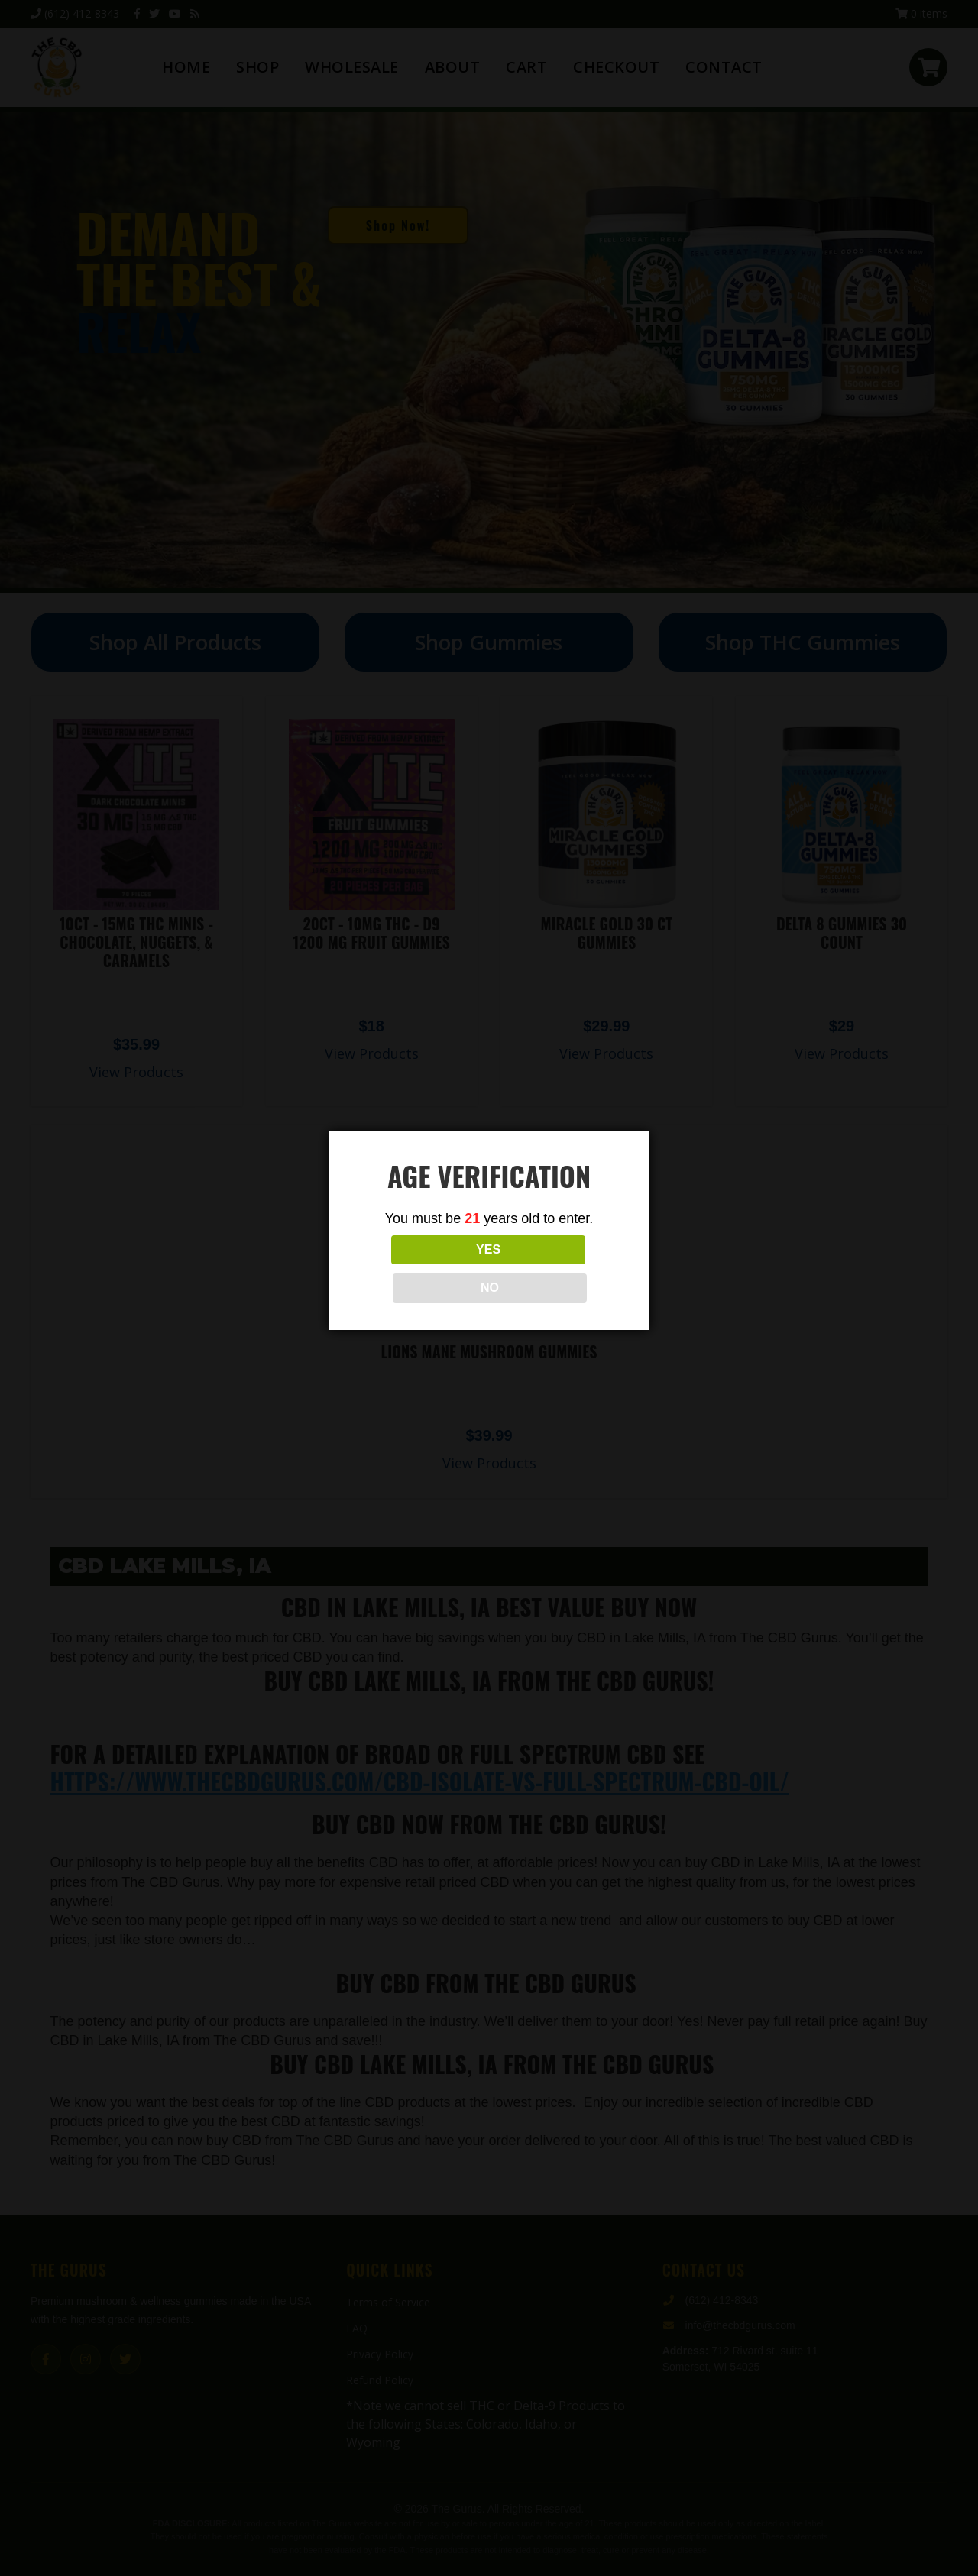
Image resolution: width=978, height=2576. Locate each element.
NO (557, 1268)
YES (421, 1268)
